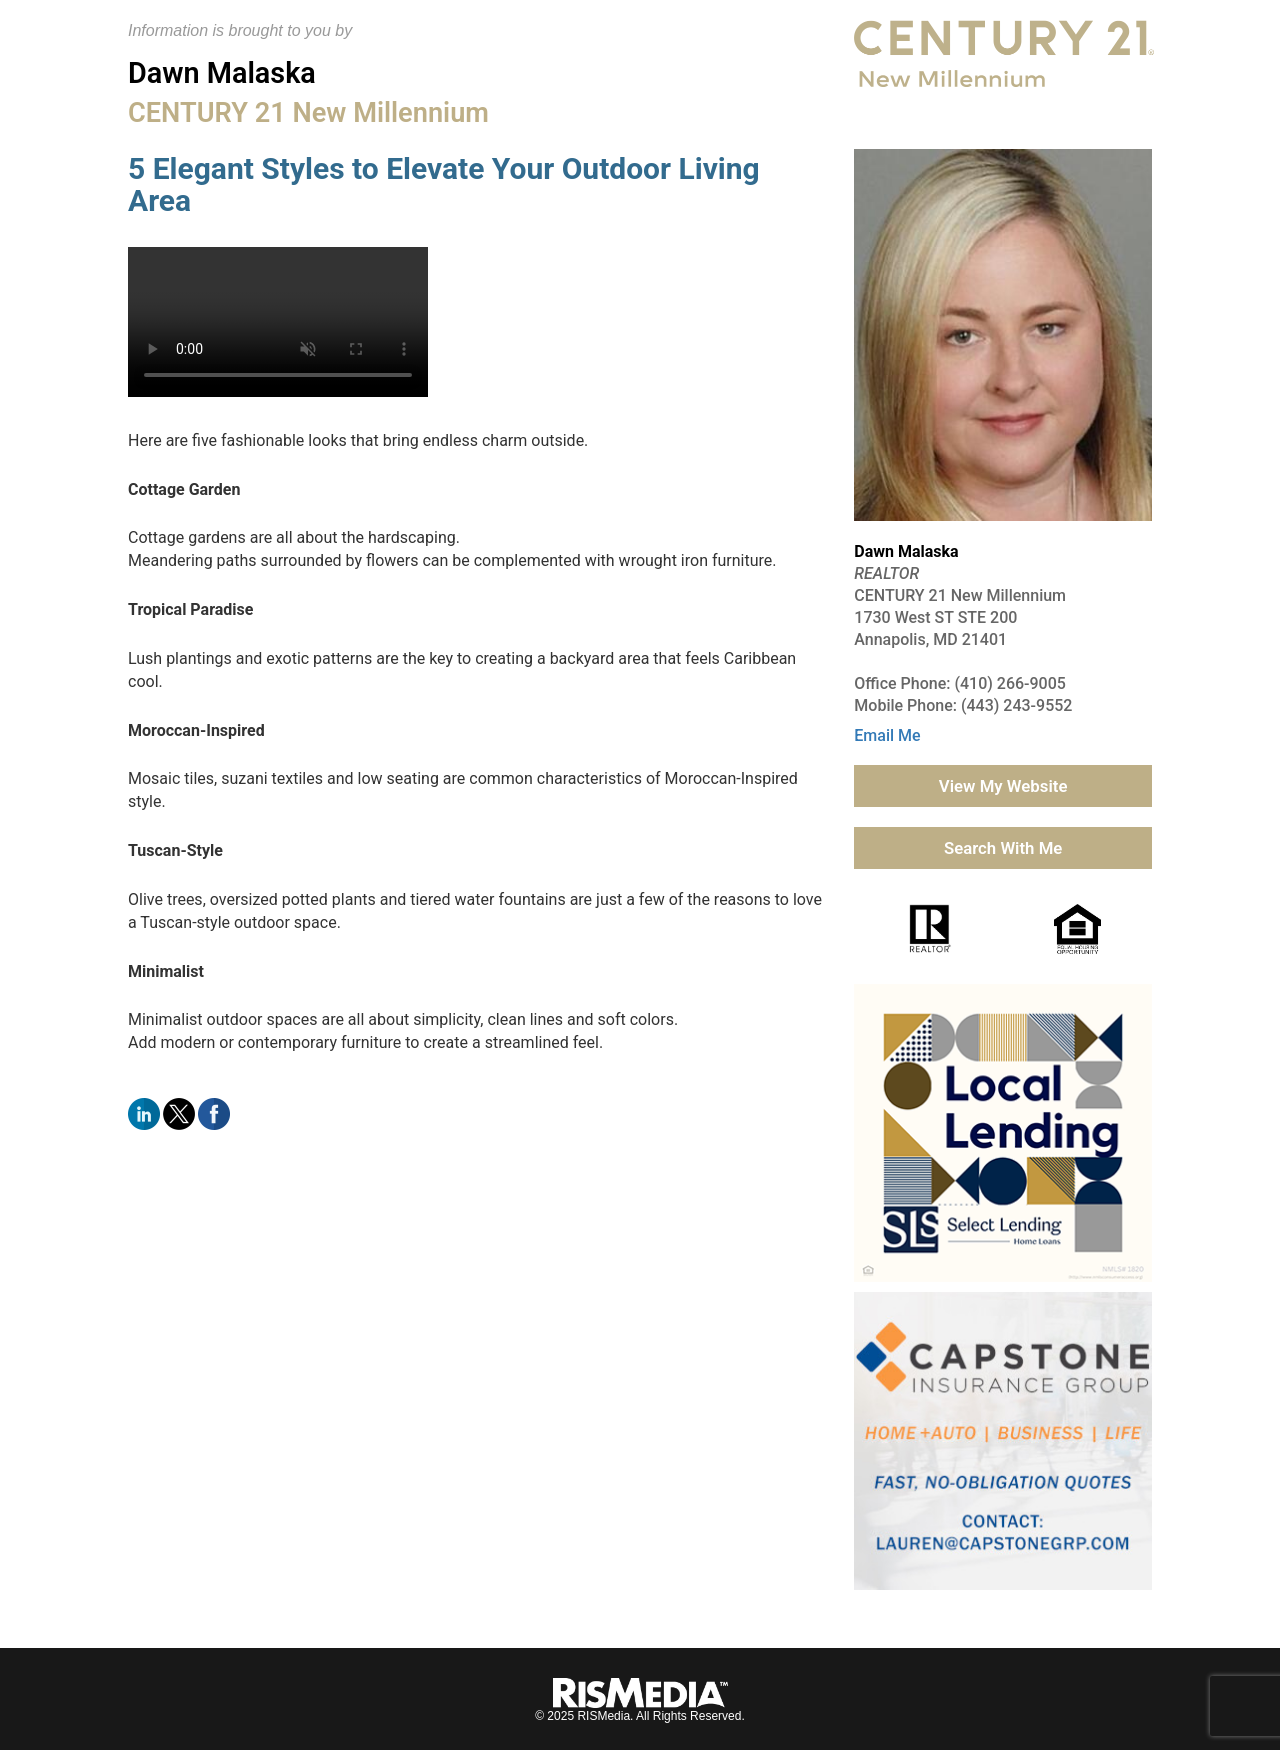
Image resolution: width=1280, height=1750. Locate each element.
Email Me (887, 735)
